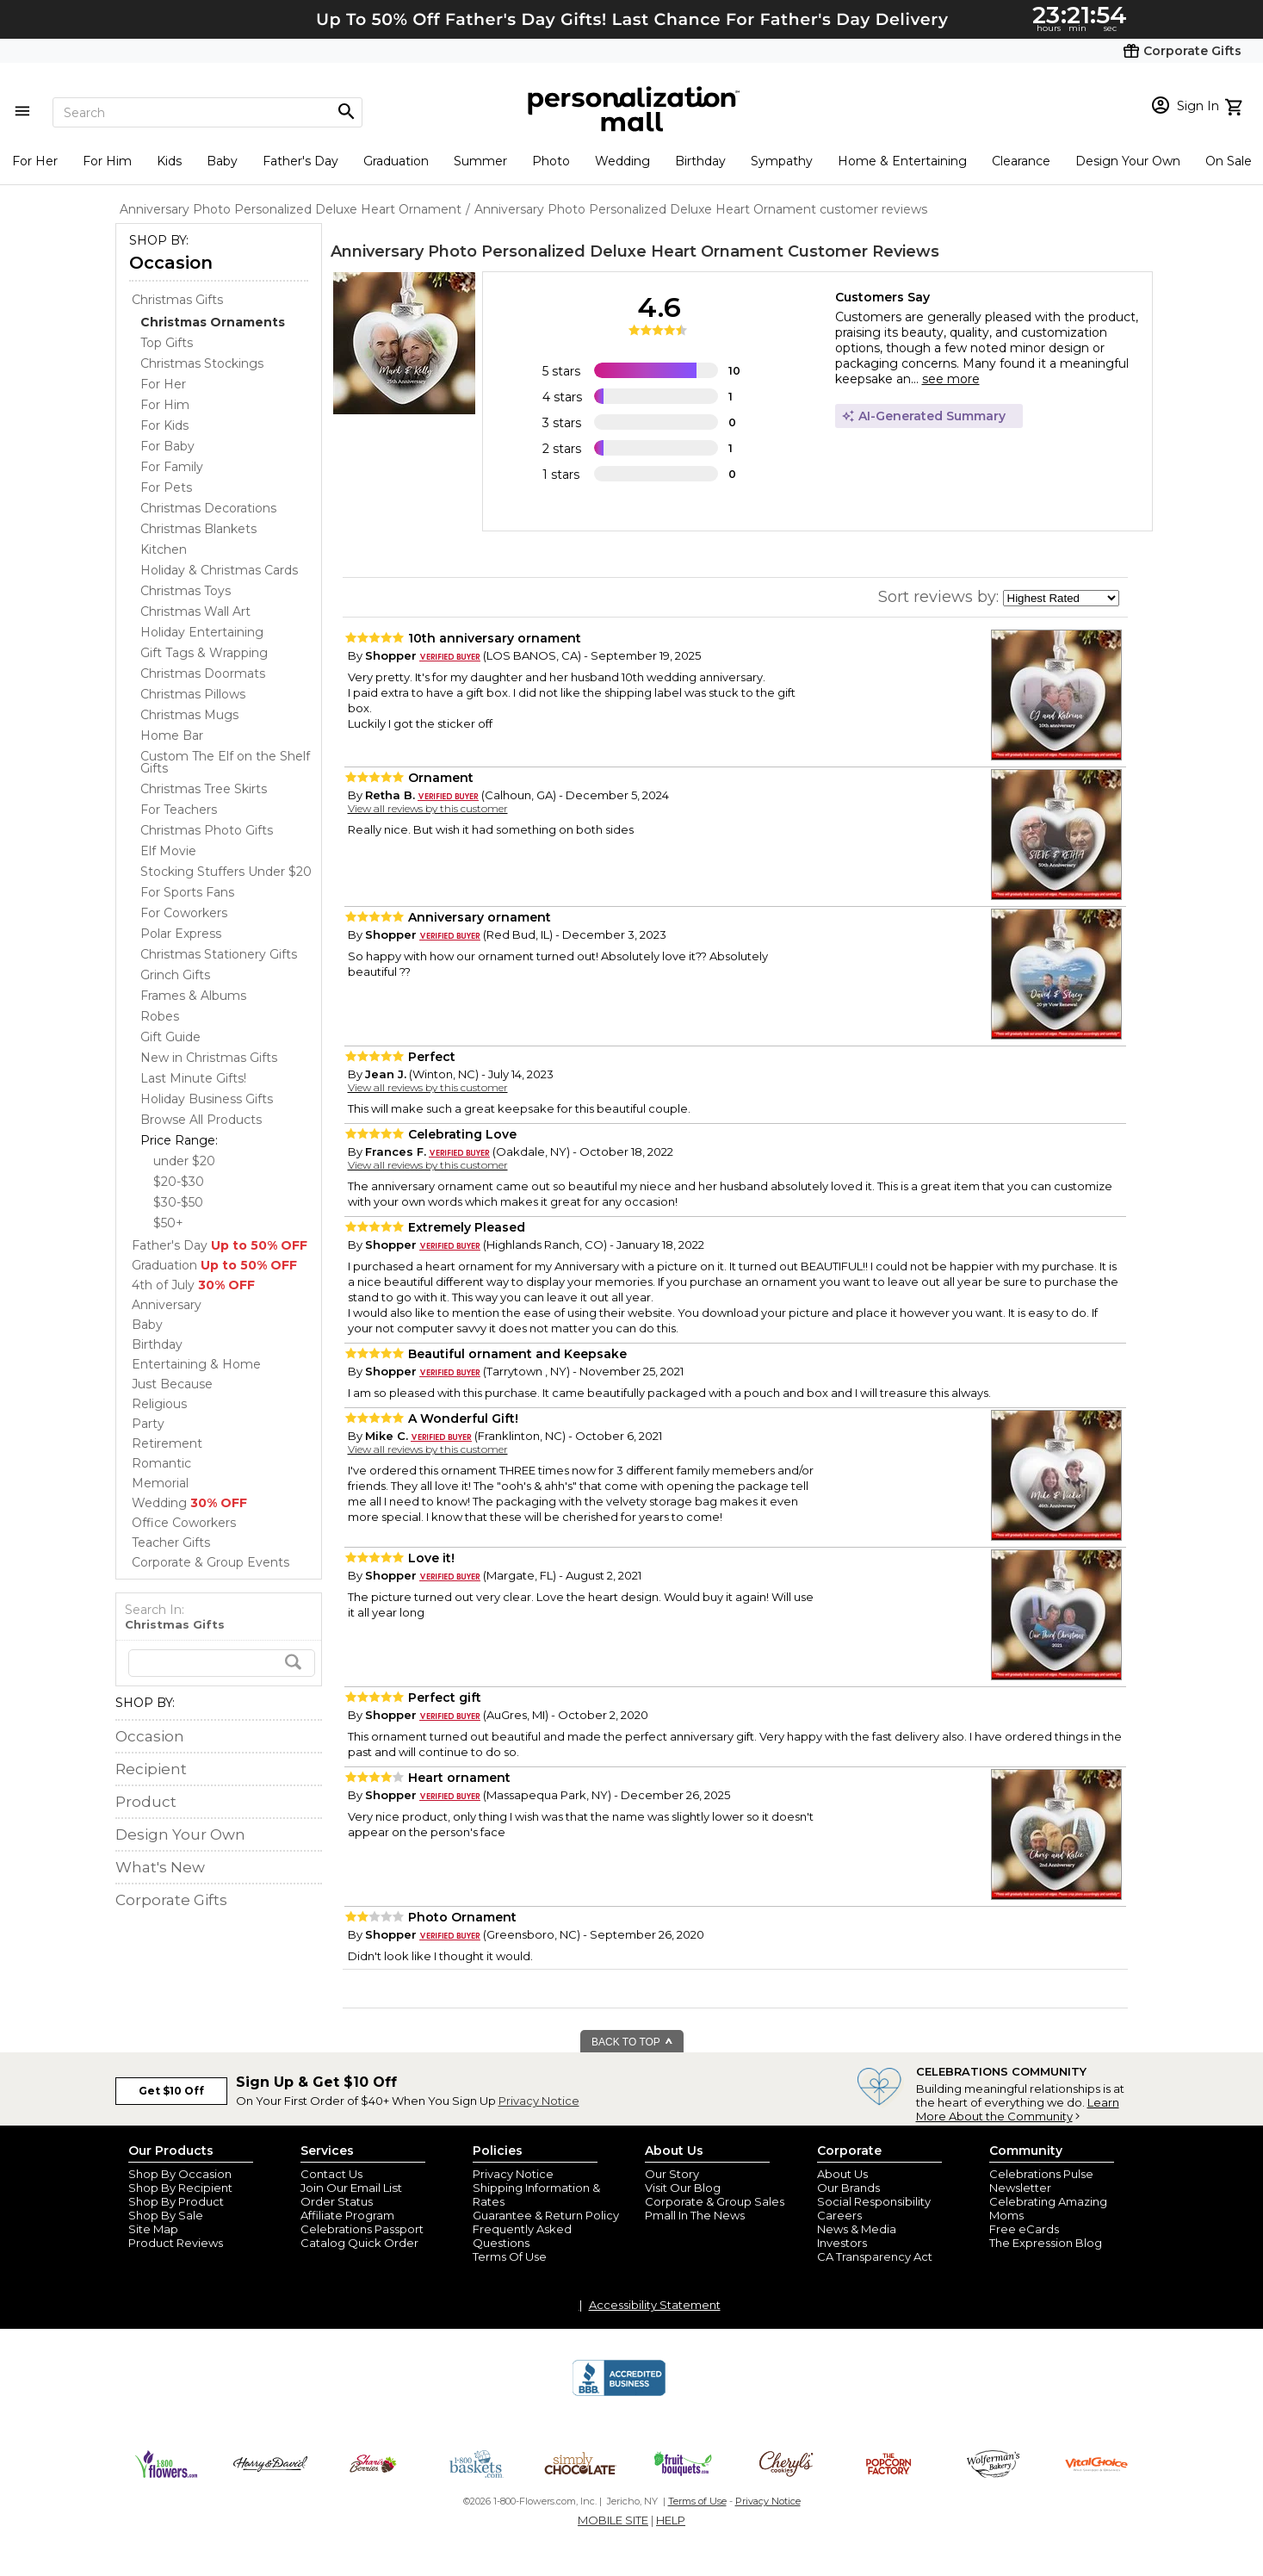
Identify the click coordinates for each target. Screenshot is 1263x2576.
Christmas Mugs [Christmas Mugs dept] (189, 715)
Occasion (171, 262)
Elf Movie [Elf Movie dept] (168, 851)
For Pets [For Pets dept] (166, 487)
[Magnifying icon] (346, 112)
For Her (35, 161)
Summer (480, 161)
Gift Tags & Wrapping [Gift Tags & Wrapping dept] (204, 653)
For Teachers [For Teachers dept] (178, 809)
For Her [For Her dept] (163, 384)
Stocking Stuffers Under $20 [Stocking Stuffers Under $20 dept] (226, 871)
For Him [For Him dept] (164, 405)
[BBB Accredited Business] (619, 2393)
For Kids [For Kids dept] (164, 425)
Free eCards (1024, 2229)
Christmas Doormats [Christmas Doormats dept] (202, 673)
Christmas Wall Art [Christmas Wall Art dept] (195, 611)
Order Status (336, 2201)
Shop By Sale (165, 2215)
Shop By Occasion (180, 2174)
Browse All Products (201, 1119)
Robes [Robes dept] (159, 1016)
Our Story (672, 2174)
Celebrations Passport (362, 2229)
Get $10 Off (171, 2090)
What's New (160, 1867)
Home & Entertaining (902, 161)
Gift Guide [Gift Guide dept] (170, 1037)
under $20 (184, 1161)
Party (148, 1423)
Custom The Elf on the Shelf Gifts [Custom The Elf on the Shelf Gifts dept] (225, 762)
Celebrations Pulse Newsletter (1041, 2180)
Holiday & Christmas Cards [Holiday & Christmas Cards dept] (219, 570)
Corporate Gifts (171, 1900)
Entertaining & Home (196, 1364)
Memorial (160, 1483)
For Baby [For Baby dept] (167, 446)
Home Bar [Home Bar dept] (171, 735)
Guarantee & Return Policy (546, 2215)
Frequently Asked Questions (522, 2236)
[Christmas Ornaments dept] (212, 322)
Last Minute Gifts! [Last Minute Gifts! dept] (193, 1078)
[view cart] (1236, 105)
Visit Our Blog (683, 2187)
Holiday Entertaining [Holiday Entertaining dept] (201, 632)
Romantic (161, 1463)
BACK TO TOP (632, 2042)
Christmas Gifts (177, 299)
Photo (551, 161)
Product (145, 1801)
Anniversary (166, 1305)
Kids (169, 161)
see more (951, 379)
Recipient (151, 1769)
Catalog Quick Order (359, 2243)
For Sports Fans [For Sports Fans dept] (187, 892)
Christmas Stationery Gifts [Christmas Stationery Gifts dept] (218, 954)
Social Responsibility (874, 2201)
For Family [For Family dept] (171, 467)
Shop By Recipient (180, 2187)
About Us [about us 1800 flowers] (842, 2174)
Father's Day (300, 161)
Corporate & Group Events (210, 1562)
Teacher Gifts (171, 1542)
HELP (670, 2520)
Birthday (700, 161)
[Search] (207, 112)
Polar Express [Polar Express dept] (180, 933)
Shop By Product (176, 2201)
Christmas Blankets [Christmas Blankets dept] (198, 529)
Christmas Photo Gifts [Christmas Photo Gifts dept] (206, 830)
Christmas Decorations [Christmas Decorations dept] (208, 508)
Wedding (622, 161)
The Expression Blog (1045, 2243)
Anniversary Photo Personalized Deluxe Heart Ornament (557, 251)
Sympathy (782, 161)
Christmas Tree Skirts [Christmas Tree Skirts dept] (203, 789)
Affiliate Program (347, 2215)
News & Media (856, 2229)
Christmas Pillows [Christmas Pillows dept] (192, 694)
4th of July (193, 1285)
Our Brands (848, 2187)
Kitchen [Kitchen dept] (163, 549)
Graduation (396, 161)
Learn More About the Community (1017, 2109)
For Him (107, 161)
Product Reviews (175, 2243)
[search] (221, 1663)
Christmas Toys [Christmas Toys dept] (185, 591)
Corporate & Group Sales (714, 2201)
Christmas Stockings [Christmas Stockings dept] (201, 363)
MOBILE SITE (613, 2520)
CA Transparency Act (874, 2256)
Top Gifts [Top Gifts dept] (166, 343)
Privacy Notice (538, 2100)
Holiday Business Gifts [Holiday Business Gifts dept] (206, 1099)
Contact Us (331, 2174)
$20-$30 (178, 1181)
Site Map (153, 2229)
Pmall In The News (695, 2215)
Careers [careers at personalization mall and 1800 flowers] (839, 2215)
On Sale (1228, 161)
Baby (222, 161)
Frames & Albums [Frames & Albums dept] (193, 995)
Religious (159, 1404)
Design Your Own (1127, 161)
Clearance (1021, 161)
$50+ (168, 1223)
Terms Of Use (510, 2256)
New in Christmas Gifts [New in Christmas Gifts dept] (208, 1057)
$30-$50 (178, 1202)
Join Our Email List (351, 2187)
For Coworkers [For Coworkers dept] (183, 913)
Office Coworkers (184, 1522)
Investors (842, 2243)
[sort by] (1061, 598)
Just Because (172, 1384)
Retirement (167, 1443)
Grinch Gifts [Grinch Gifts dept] (175, 975)
